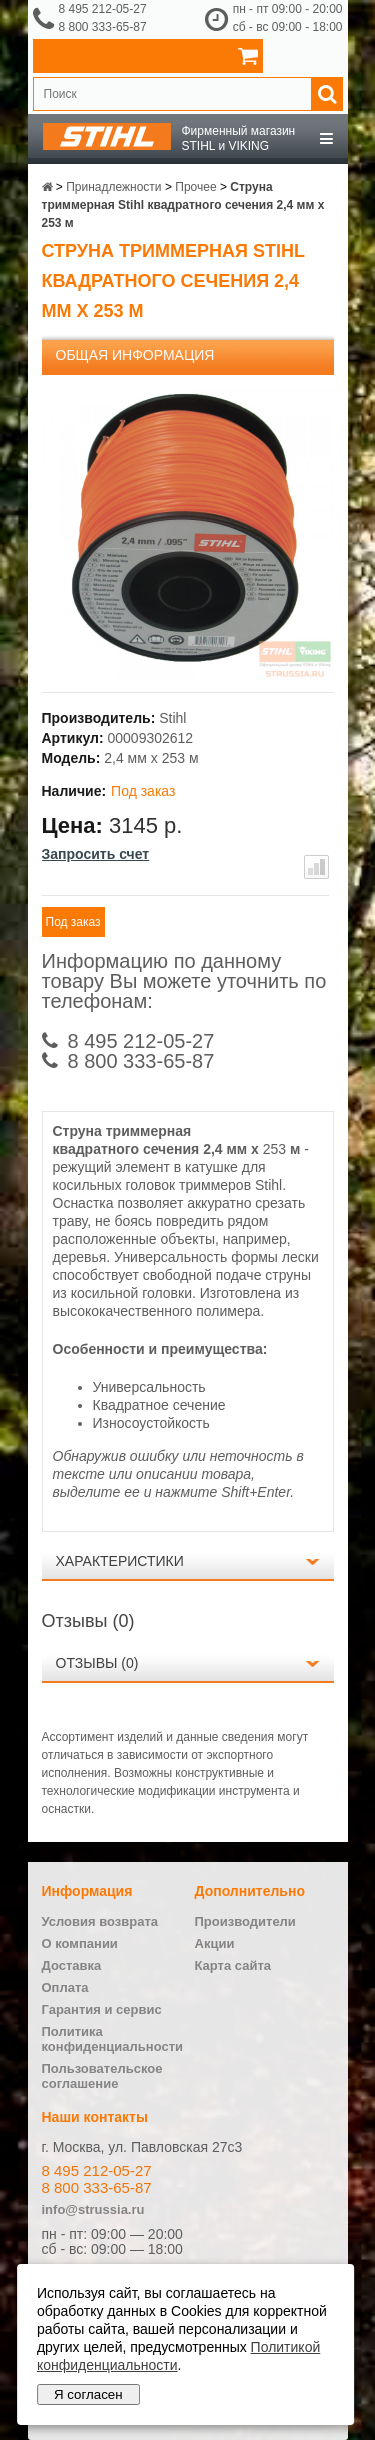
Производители (245, 1921)
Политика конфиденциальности (113, 2039)
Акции (215, 1943)
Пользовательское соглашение (102, 2076)
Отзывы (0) (97, 1663)
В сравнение (316, 867)
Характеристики (120, 1561)
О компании (80, 1943)
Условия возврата (100, 1921)
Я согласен (88, 2394)
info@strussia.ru (93, 2209)
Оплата (65, 1987)
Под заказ (73, 922)
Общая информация (135, 355)
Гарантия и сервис (102, 2009)
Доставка (72, 1965)
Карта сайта (233, 1965)
